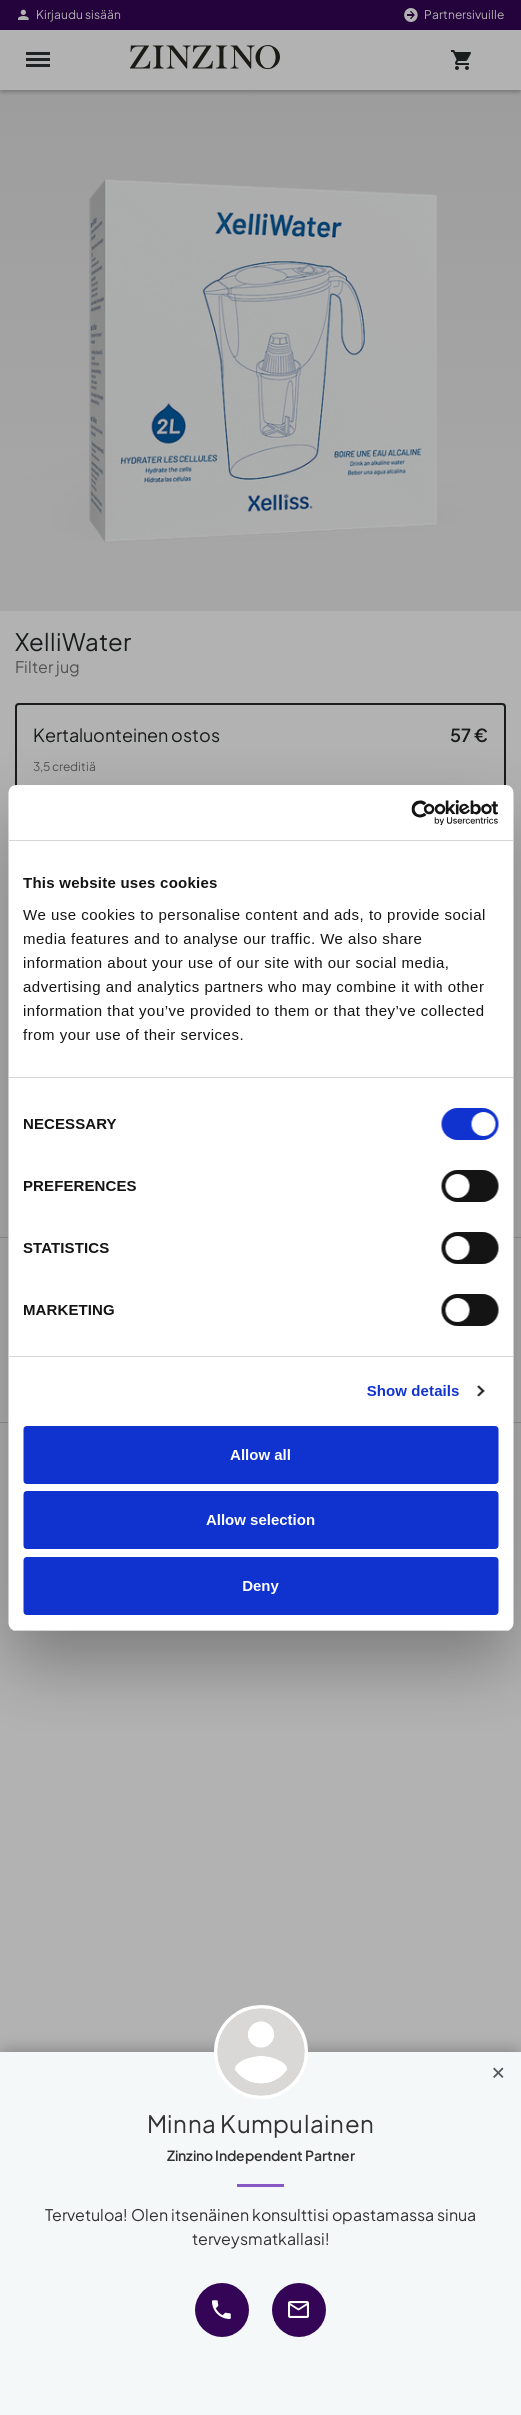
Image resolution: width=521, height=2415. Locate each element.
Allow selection (260, 1519)
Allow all (260, 1454)
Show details (413, 1390)
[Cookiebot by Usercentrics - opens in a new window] (410, 813)
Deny (260, 1585)
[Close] (498, 2068)
